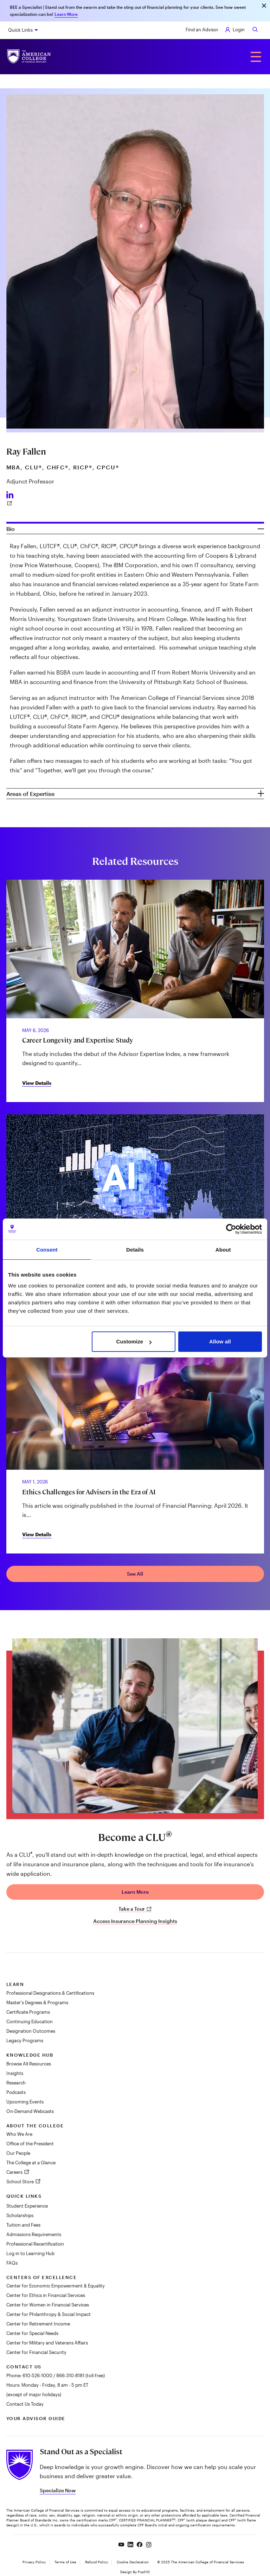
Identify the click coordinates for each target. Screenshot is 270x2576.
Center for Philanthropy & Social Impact (48, 2314)
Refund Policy (96, 2562)
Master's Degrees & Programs (37, 2002)
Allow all (220, 1341)
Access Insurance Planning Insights (135, 1921)
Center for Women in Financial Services (47, 2304)
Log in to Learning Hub (30, 2253)
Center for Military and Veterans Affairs (47, 2342)
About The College (35, 2125)
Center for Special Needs (32, 2333)
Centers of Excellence (41, 2277)
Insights (14, 2073)
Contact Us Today (25, 2403)
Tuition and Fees (23, 2224)
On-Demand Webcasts (30, 2111)
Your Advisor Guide (35, 2418)
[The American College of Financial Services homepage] (29, 56)
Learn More (66, 14)
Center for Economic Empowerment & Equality (55, 2285)
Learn (15, 1984)
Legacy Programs (24, 2040)
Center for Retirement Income (38, 2323)
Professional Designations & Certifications (50, 1992)
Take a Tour (135, 1909)
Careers (15, 2172)
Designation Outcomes (30, 2030)
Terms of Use (65, 2562)
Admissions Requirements (33, 2234)
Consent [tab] (47, 1250)
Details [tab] (135, 1250)
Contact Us (23, 2366)
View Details (36, 1083)
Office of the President (30, 2143)
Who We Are (19, 2134)
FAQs (12, 2262)
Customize (134, 1341)
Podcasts (16, 2092)
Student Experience (27, 2205)
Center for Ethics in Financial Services (45, 2295)
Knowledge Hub (29, 2054)
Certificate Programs (28, 2011)
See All (135, 1574)
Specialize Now (58, 2490)
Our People (18, 2153)
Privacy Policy (34, 2562)
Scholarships (19, 2215)
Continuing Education (29, 2021)
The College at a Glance (31, 2162)
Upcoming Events (25, 2101)
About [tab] (223, 1250)
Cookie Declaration (133, 2562)
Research (16, 2082)
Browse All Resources (28, 2063)
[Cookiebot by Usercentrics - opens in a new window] (231, 1229)
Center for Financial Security (36, 2352)
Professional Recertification (35, 2243)
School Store (20, 2181)
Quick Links (20, 29)
